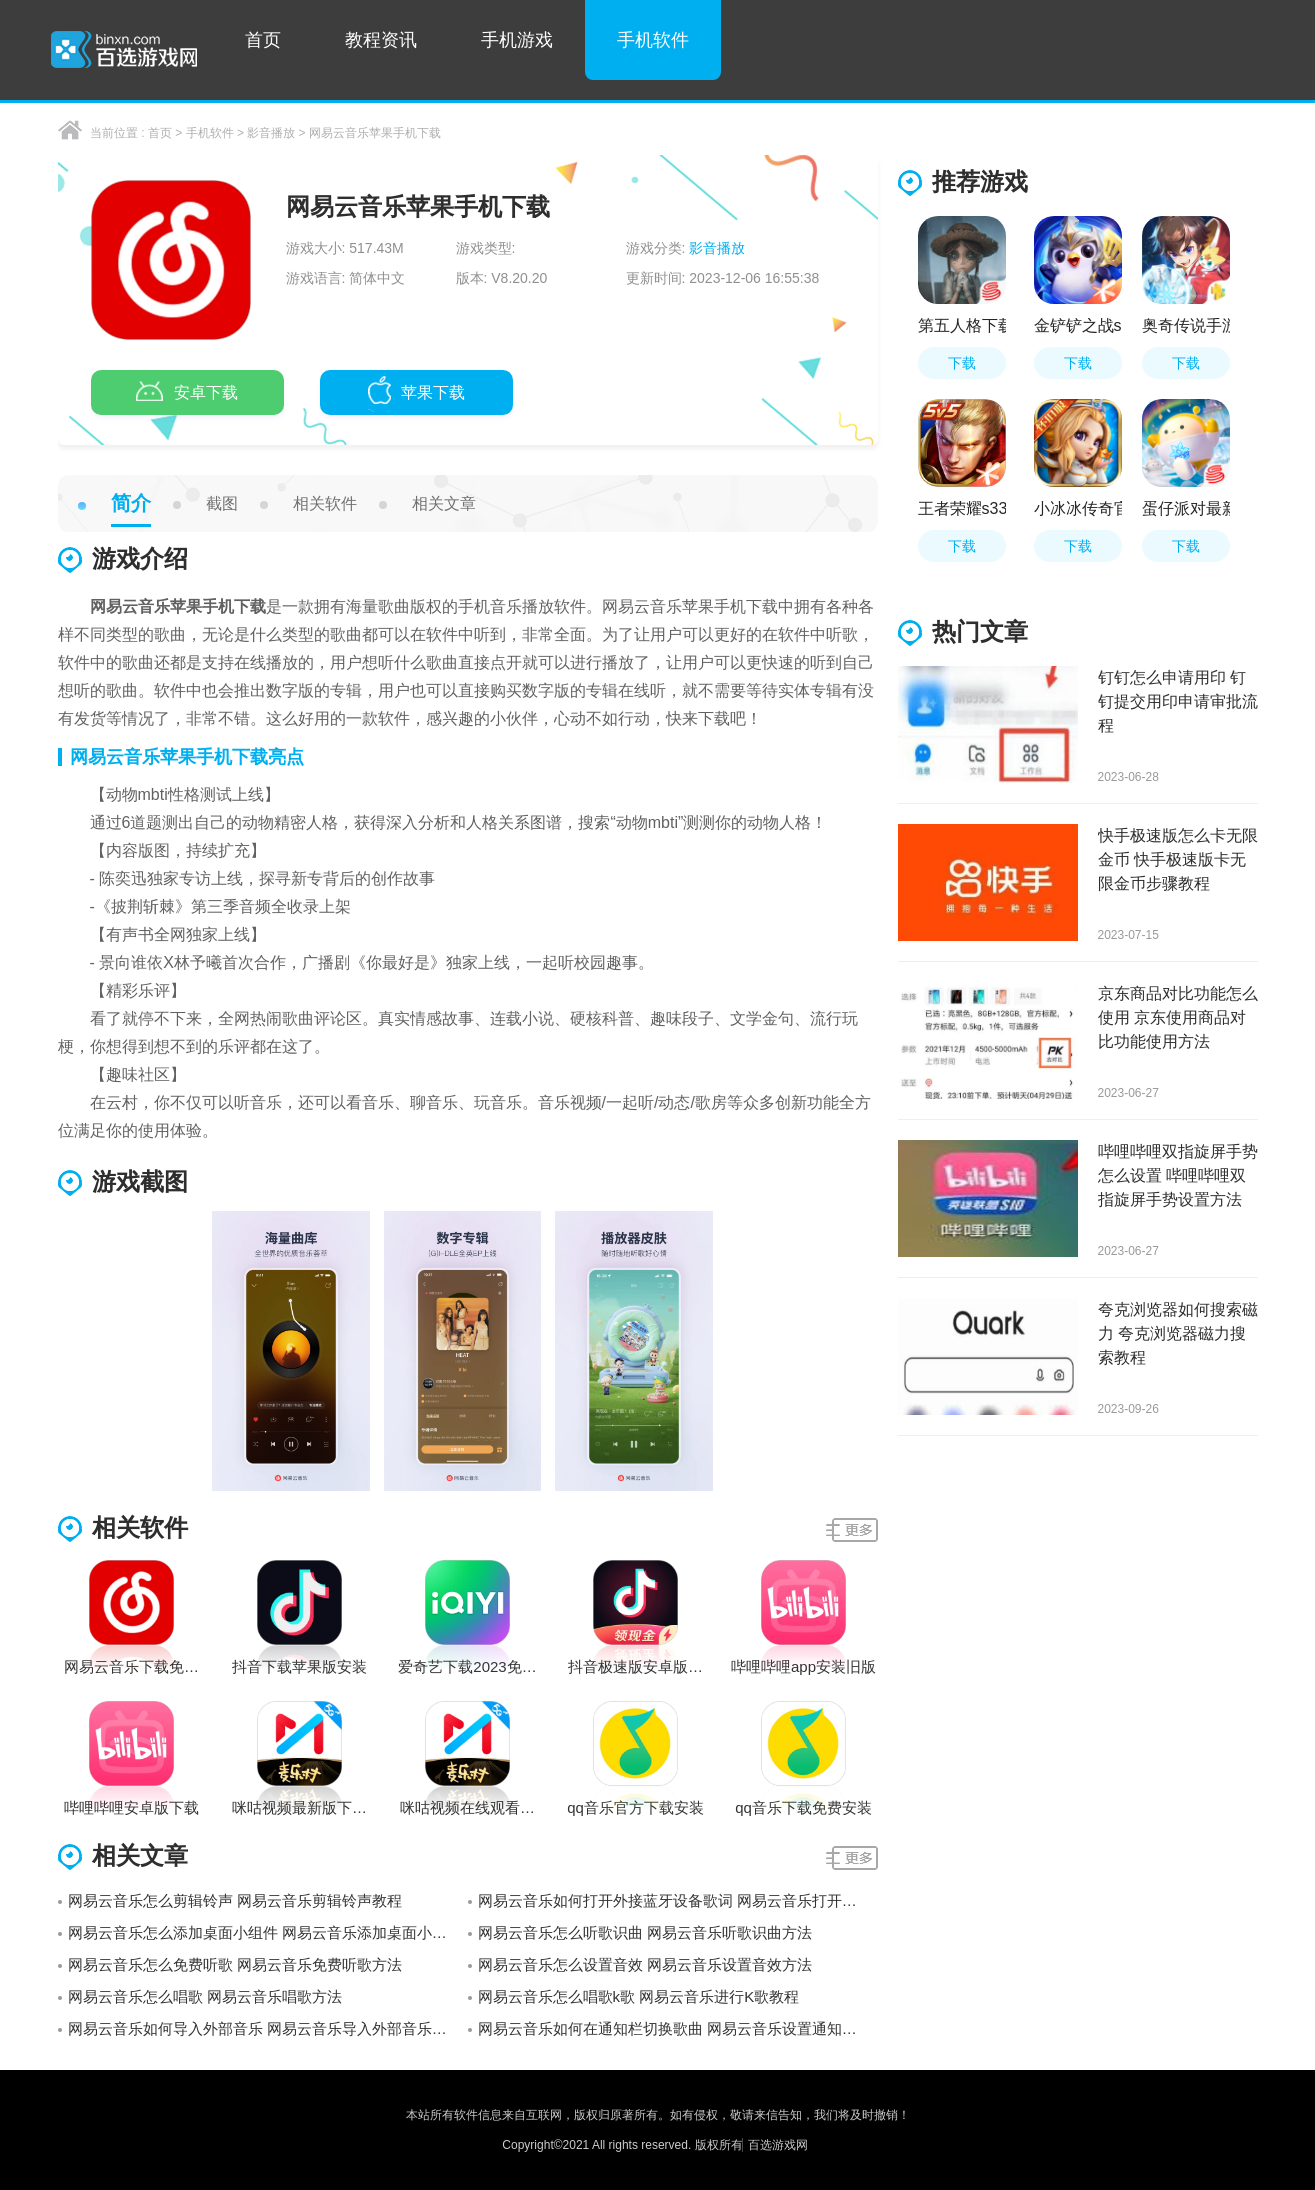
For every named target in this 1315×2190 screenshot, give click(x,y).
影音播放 (271, 133)
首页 (263, 40)
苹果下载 (416, 394)
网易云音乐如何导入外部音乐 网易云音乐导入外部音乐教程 (265, 2028)
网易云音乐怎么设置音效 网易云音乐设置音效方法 (645, 1964)
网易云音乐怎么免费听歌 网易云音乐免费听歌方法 (235, 1964)
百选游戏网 (778, 2145)
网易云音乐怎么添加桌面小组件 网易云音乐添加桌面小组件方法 (268, 1932)
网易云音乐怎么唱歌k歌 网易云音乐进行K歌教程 (639, 1996)
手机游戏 (517, 40)
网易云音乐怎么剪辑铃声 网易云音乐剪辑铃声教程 (235, 1900)
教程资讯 (381, 40)
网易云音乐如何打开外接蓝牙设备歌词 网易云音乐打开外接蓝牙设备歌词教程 (678, 1900)
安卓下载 (187, 394)
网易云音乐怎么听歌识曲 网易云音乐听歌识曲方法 (645, 1932)
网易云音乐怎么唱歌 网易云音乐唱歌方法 (205, 1996)
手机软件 (653, 40)
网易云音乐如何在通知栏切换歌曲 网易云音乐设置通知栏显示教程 (678, 2028)
